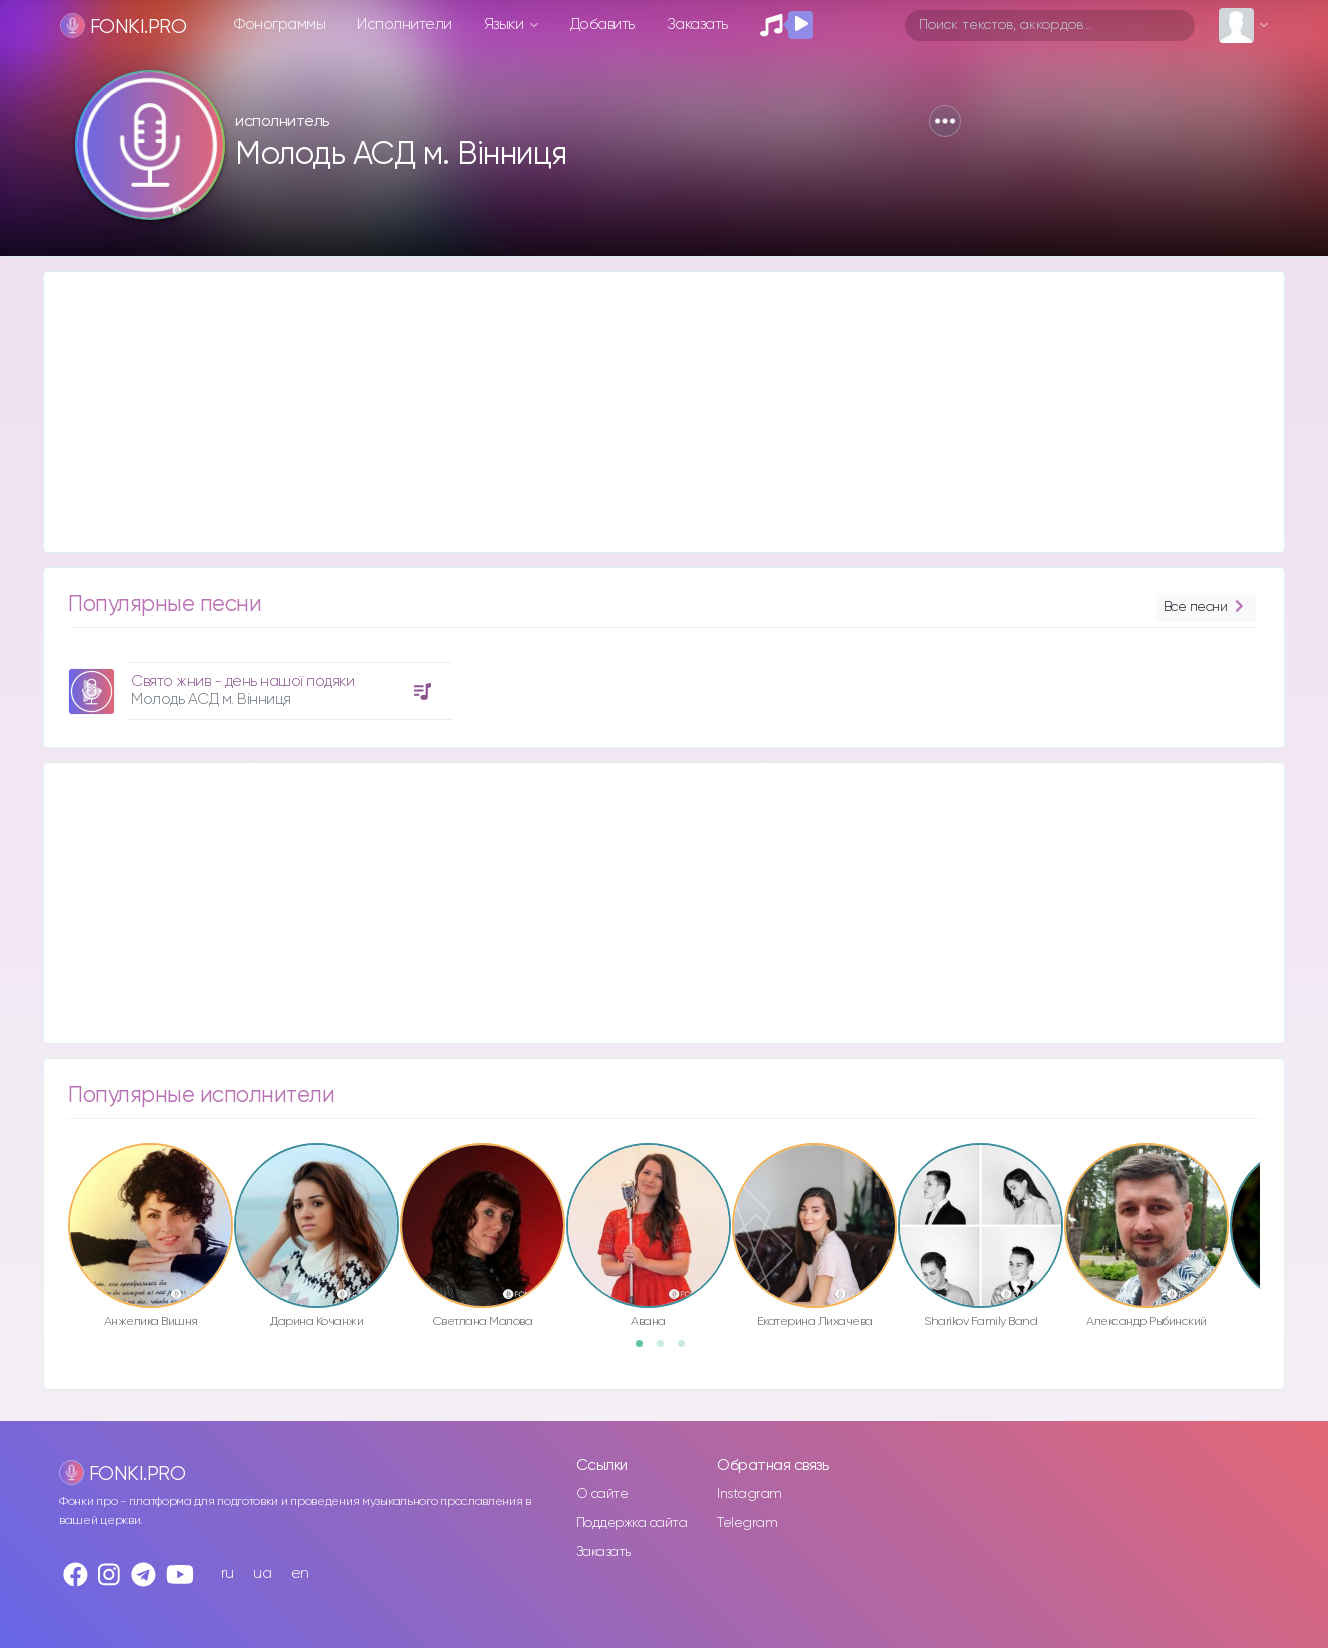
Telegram (747, 1523)
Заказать (697, 24)
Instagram (749, 1494)
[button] (945, 121)
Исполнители (404, 24)
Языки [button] (505, 24)
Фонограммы (279, 24)
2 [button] (667, 1350)
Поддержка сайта (632, 1523)
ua (262, 1573)
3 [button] (688, 1350)
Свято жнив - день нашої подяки (242, 681)
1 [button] (646, 1350)
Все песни (1206, 607)
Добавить (602, 24)
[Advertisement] (644, 412)
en (300, 1573)
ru (227, 1573)
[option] (257, 683)
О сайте (602, 1494)
